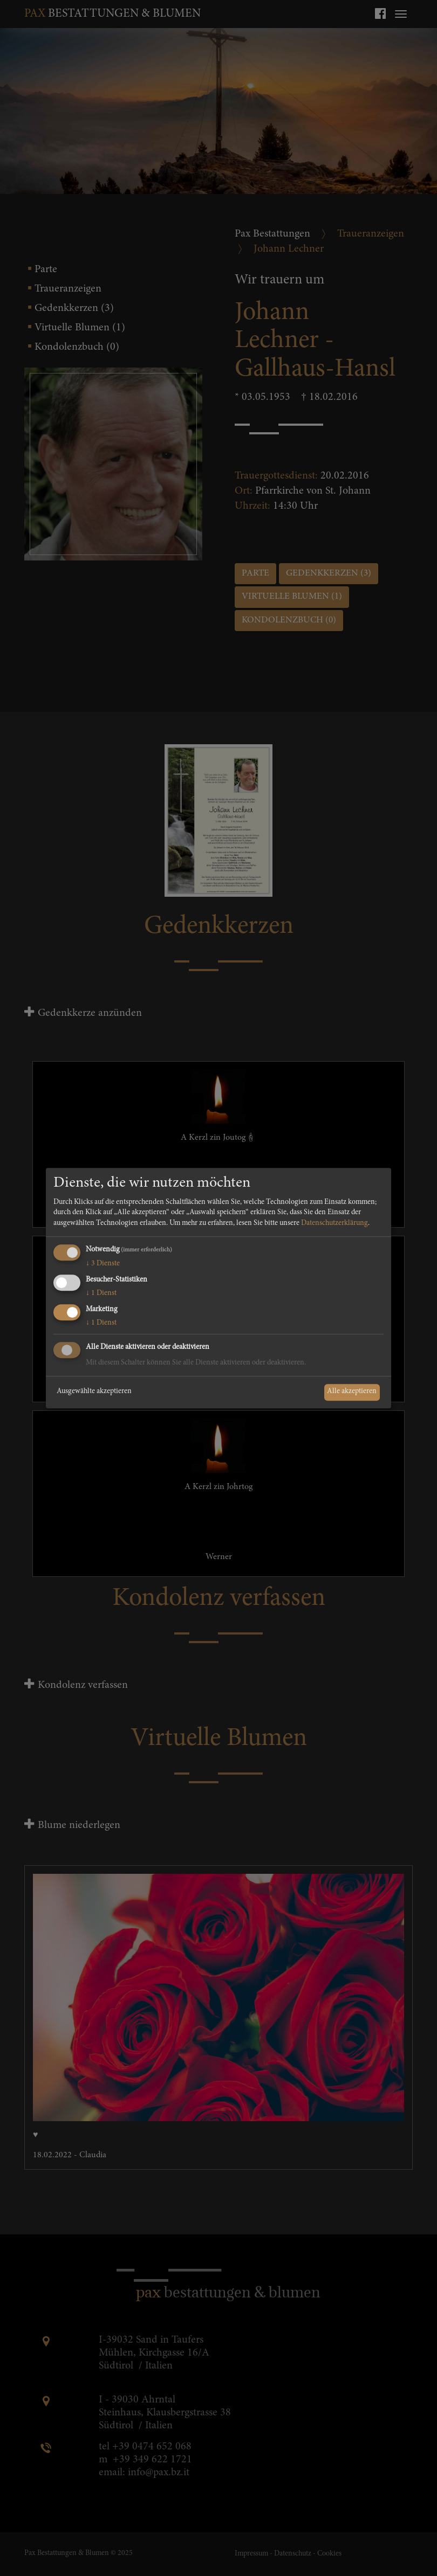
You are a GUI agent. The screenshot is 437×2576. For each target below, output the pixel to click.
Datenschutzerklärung (334, 1223)
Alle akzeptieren (352, 1392)
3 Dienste (103, 1264)
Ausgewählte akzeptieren (94, 1392)
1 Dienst (101, 1293)
